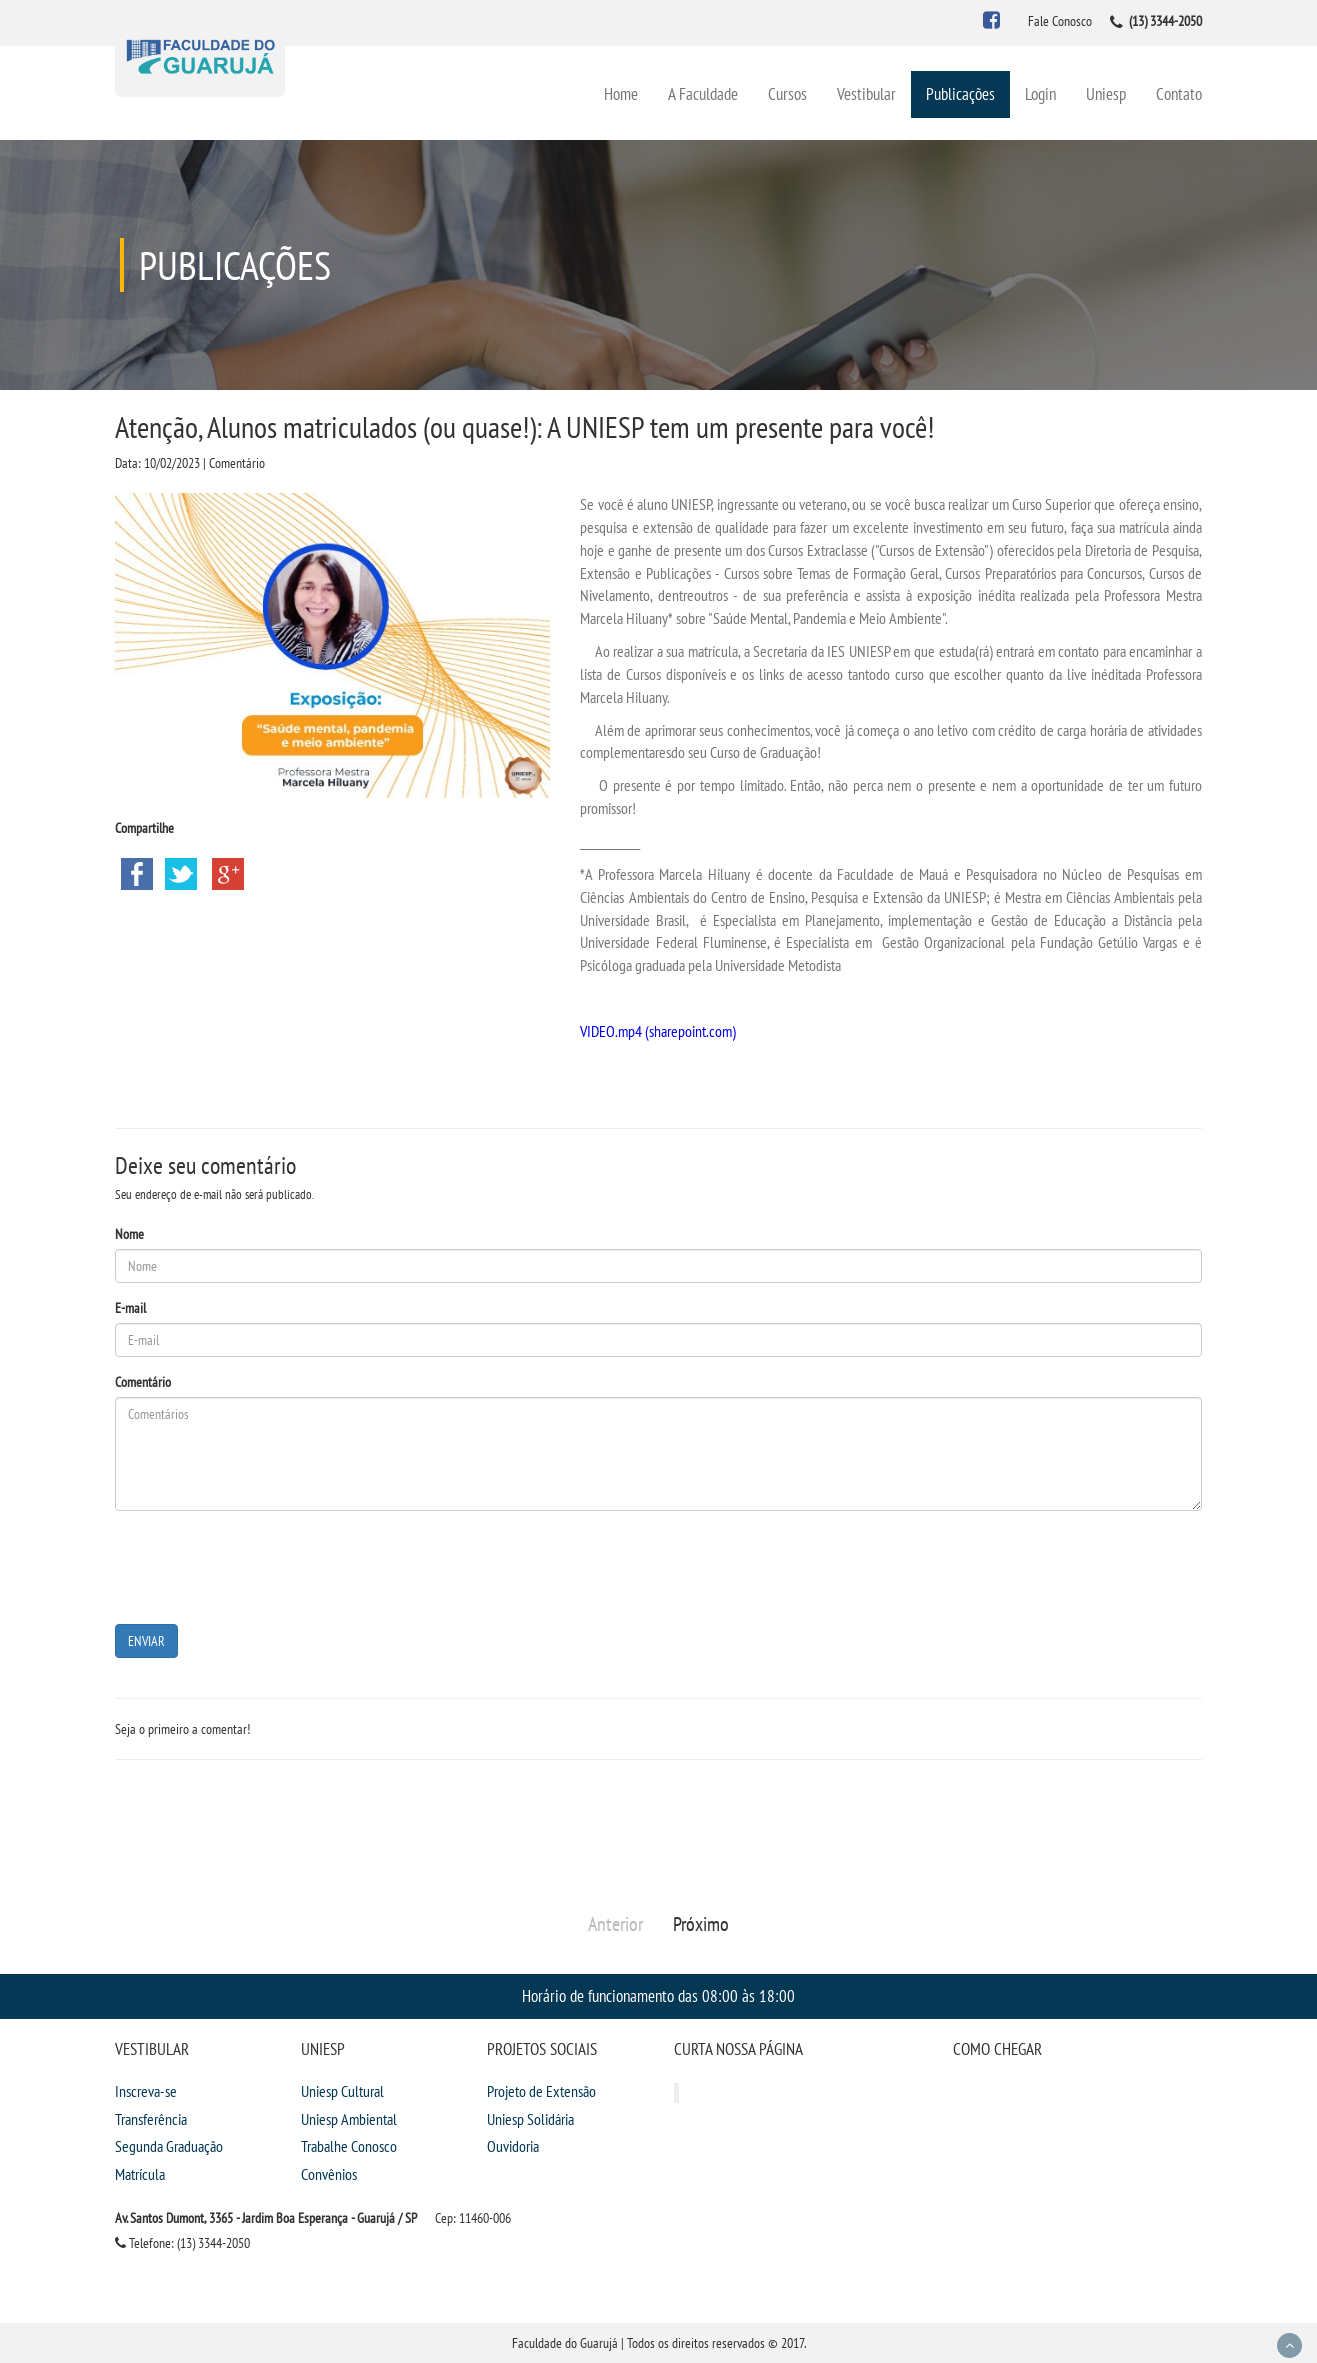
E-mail (130, 1308)
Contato (1179, 93)
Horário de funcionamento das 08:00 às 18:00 (658, 1995)
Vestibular (866, 93)
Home (621, 93)
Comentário (143, 1382)
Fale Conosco (1060, 21)
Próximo (701, 1924)
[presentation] (267, 1565)
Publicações (960, 93)
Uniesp (1106, 93)
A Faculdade (703, 93)
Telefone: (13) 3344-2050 (182, 2243)
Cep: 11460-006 (473, 2218)
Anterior (615, 1924)
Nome (129, 1234)
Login (1040, 93)
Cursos (787, 93)
